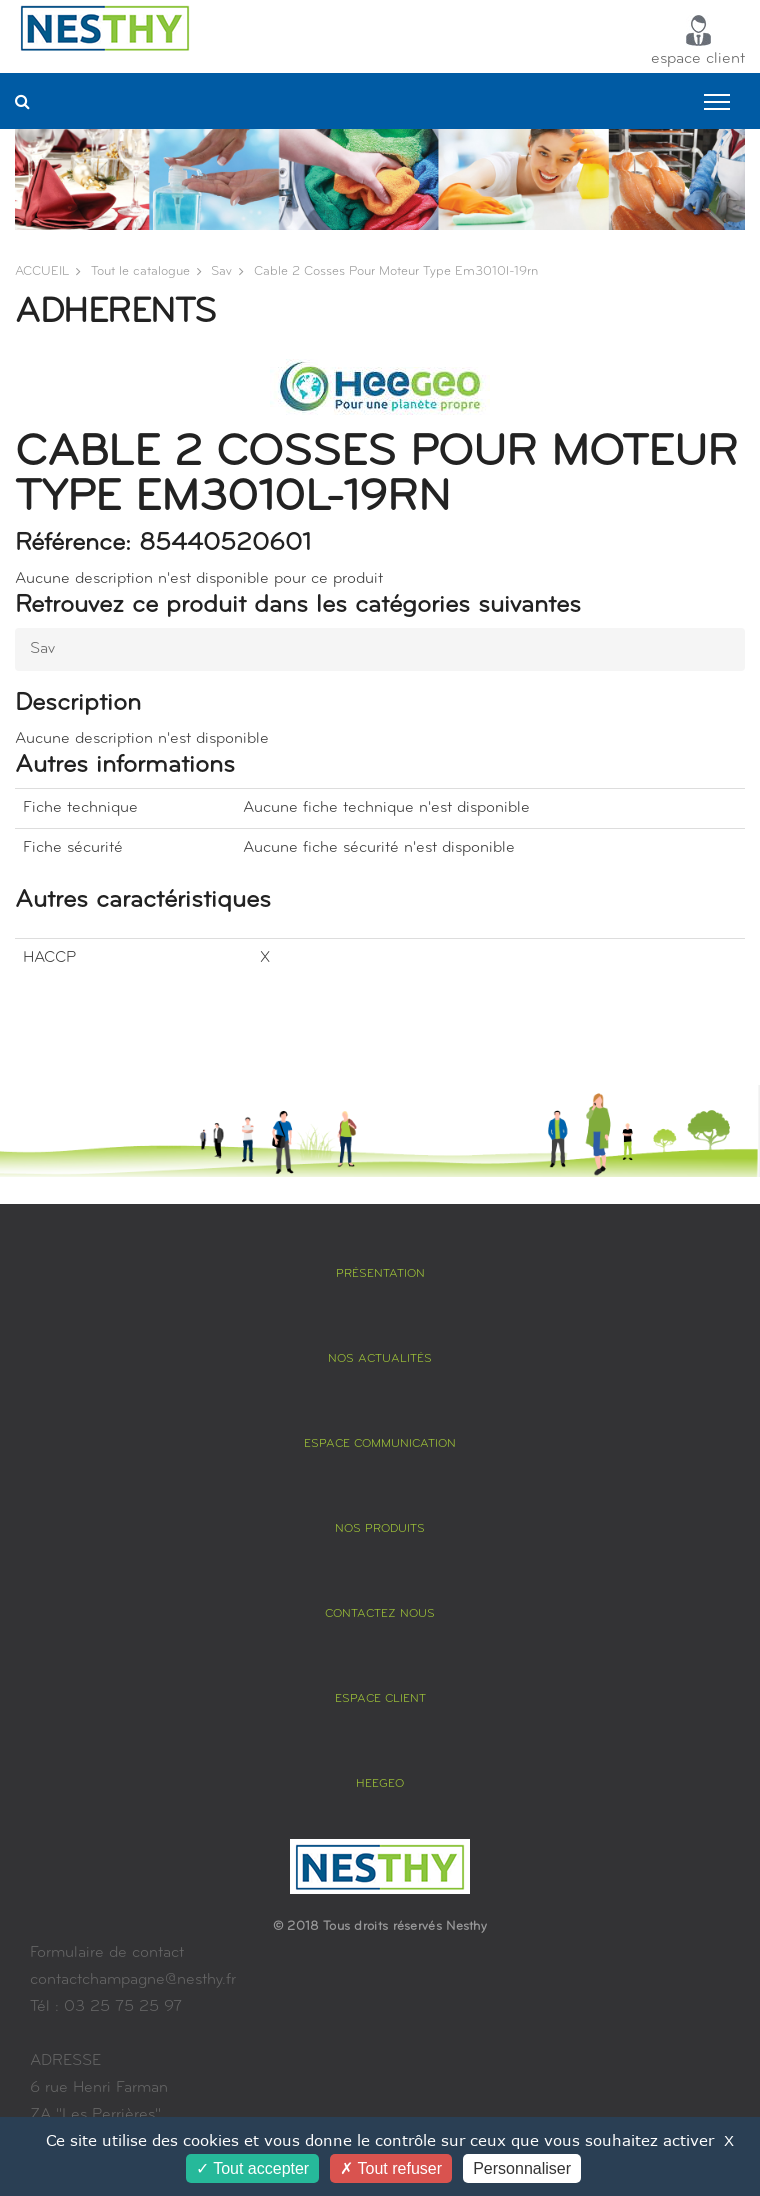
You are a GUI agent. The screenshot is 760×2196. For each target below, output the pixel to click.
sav (221, 271)
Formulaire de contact (107, 1953)
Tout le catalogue (140, 271)
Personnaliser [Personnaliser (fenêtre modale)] (522, 2168)
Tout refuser (391, 2168)
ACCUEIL (42, 271)
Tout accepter (252, 2168)
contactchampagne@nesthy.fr (133, 1980)
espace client (698, 41)
